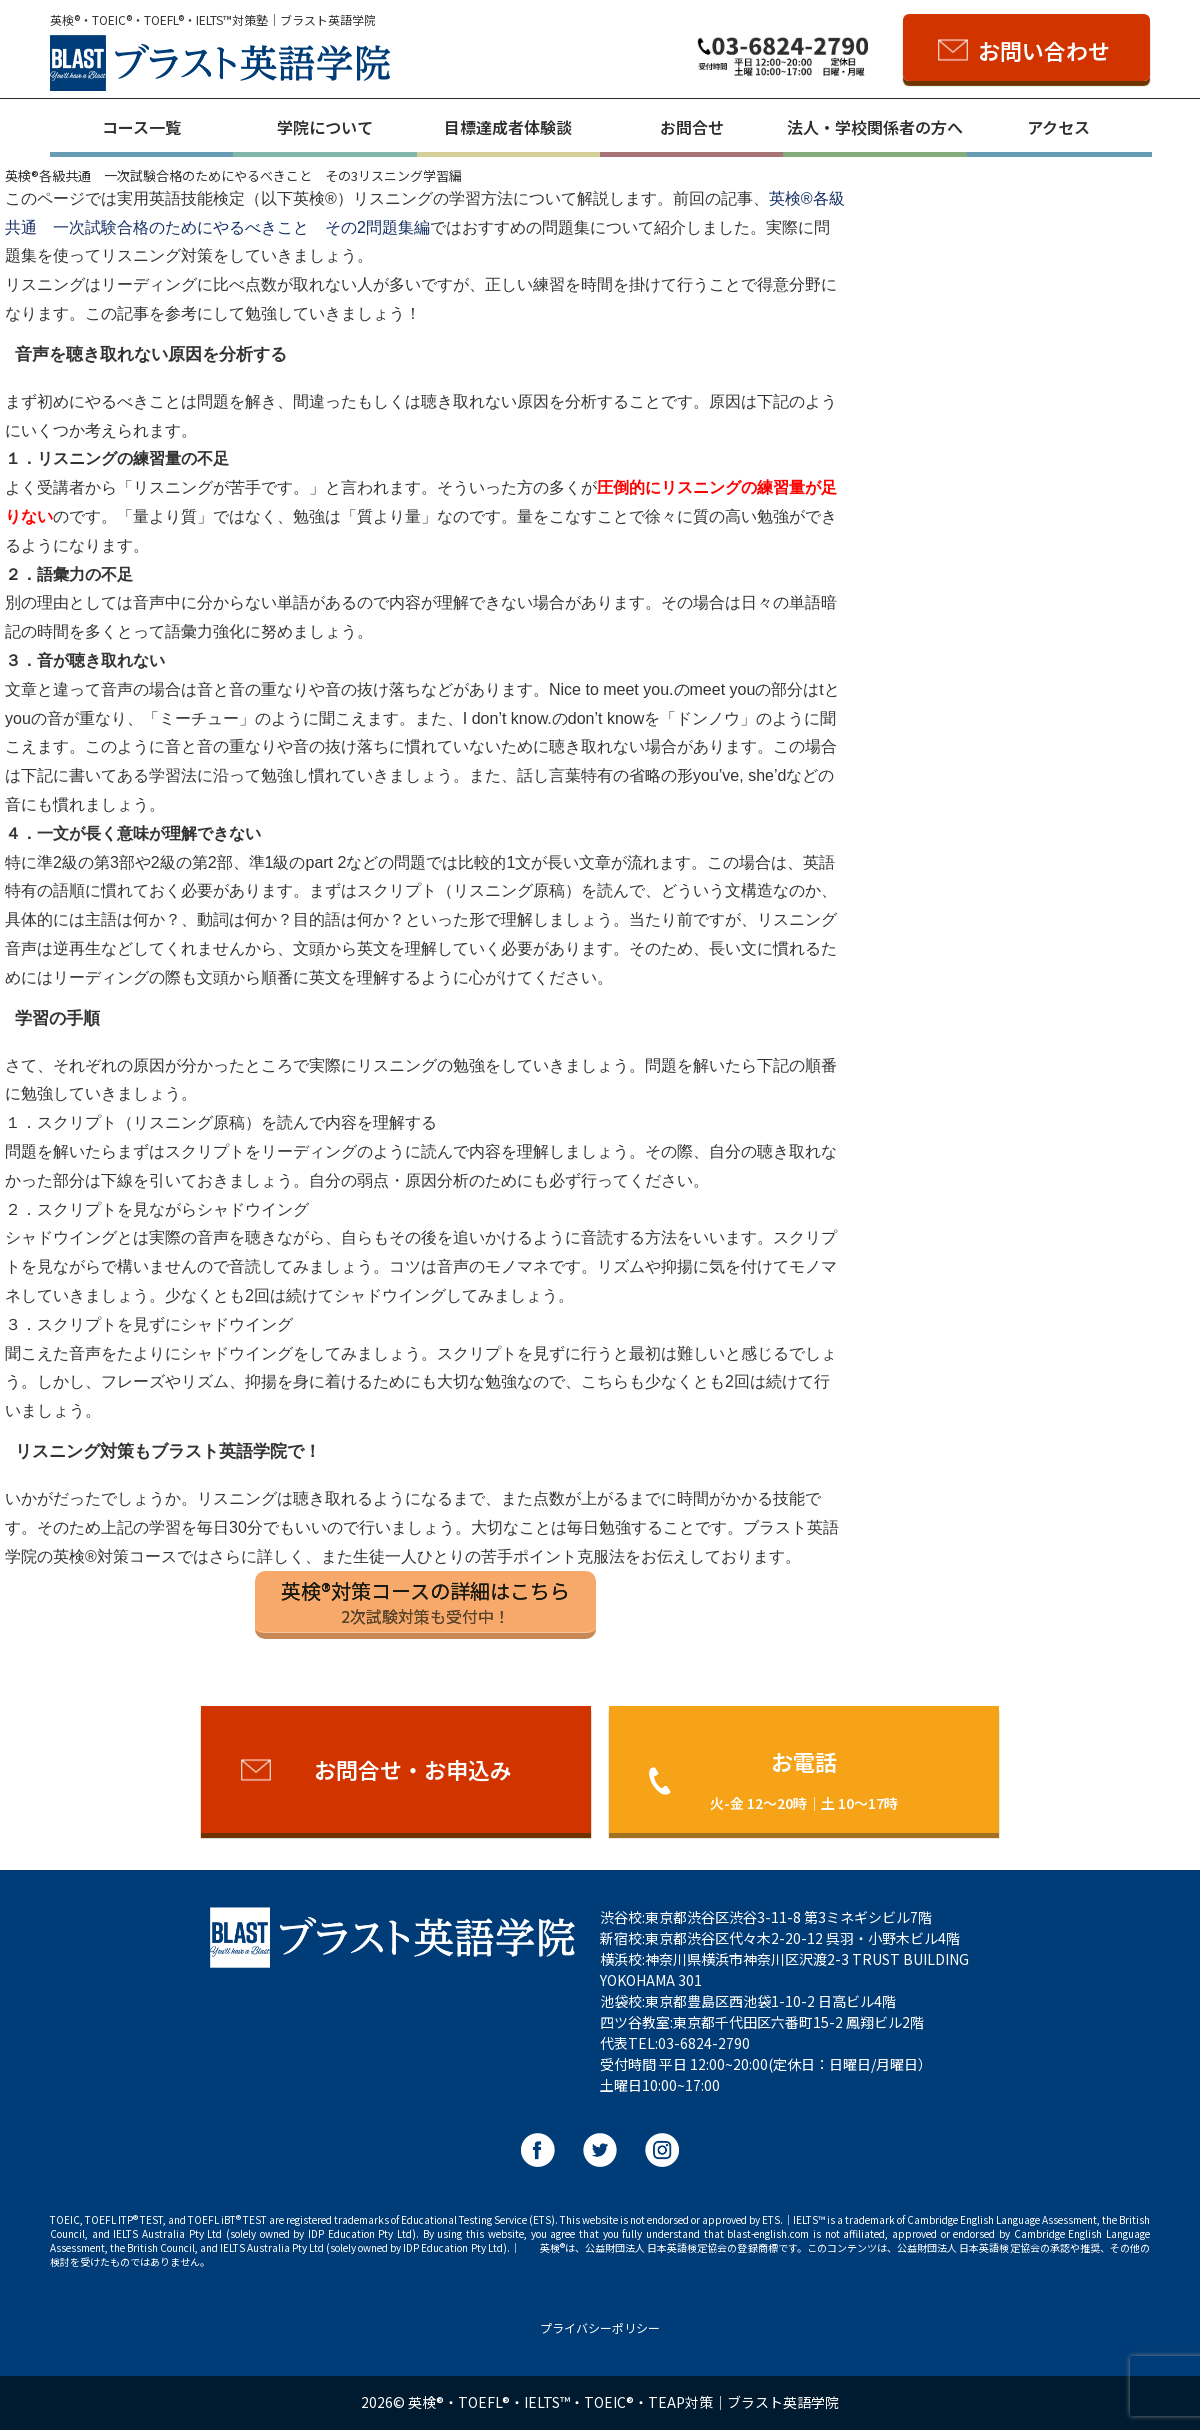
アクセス (1058, 127)
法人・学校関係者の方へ (875, 127)
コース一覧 (141, 127)
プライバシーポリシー (600, 2327)
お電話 (804, 1778)
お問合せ (692, 127)
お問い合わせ (1044, 50)
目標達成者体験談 (508, 127)
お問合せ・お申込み (413, 1769)
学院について (325, 127)
